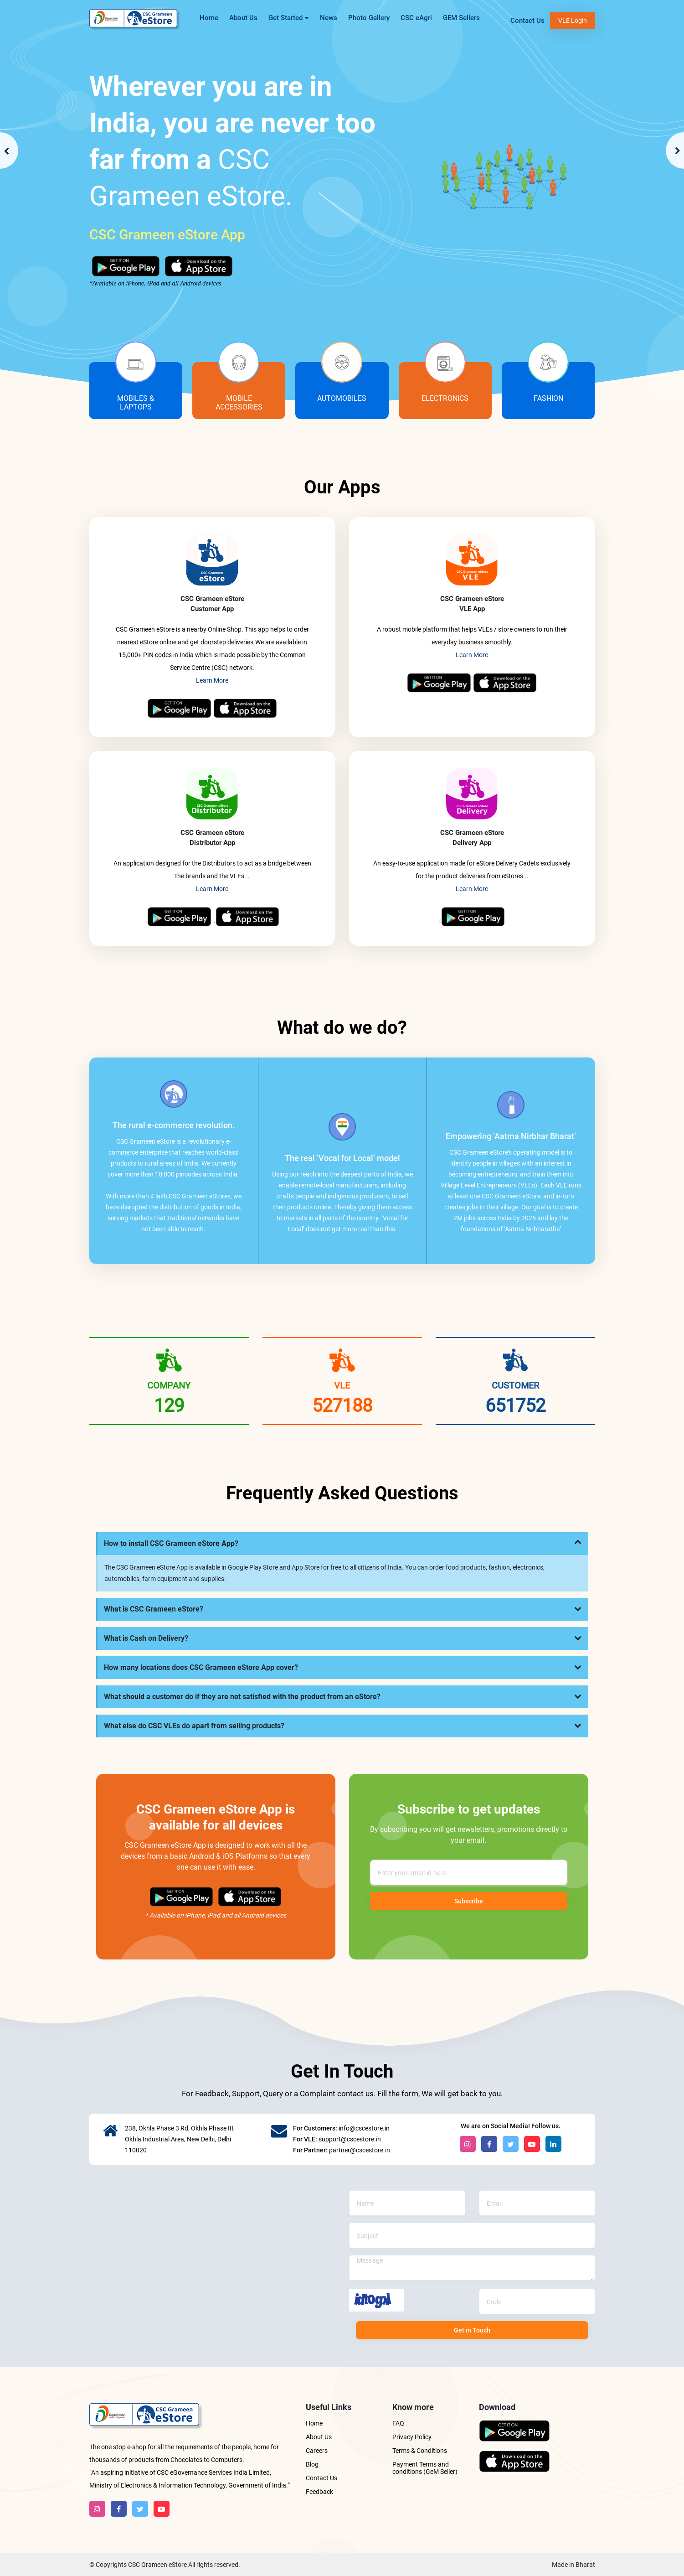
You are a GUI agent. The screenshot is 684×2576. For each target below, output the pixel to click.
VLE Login (572, 20)
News (328, 18)
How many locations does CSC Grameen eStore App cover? (201, 1667)
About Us (243, 18)
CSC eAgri (416, 18)
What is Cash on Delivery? (146, 1638)
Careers (317, 2450)
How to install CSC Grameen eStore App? (171, 1543)
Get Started (288, 21)
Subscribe (468, 1901)
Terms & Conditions (419, 2450)
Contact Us (527, 20)
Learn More (212, 680)
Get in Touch (472, 2330)
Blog (312, 2464)
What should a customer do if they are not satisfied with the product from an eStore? (242, 1696)
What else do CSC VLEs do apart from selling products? (194, 1725)
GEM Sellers (461, 18)
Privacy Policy (412, 2437)
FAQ (398, 2423)
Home (209, 18)
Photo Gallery (369, 18)
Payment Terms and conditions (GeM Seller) (425, 2468)
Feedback (319, 2491)
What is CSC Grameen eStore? (153, 1609)
